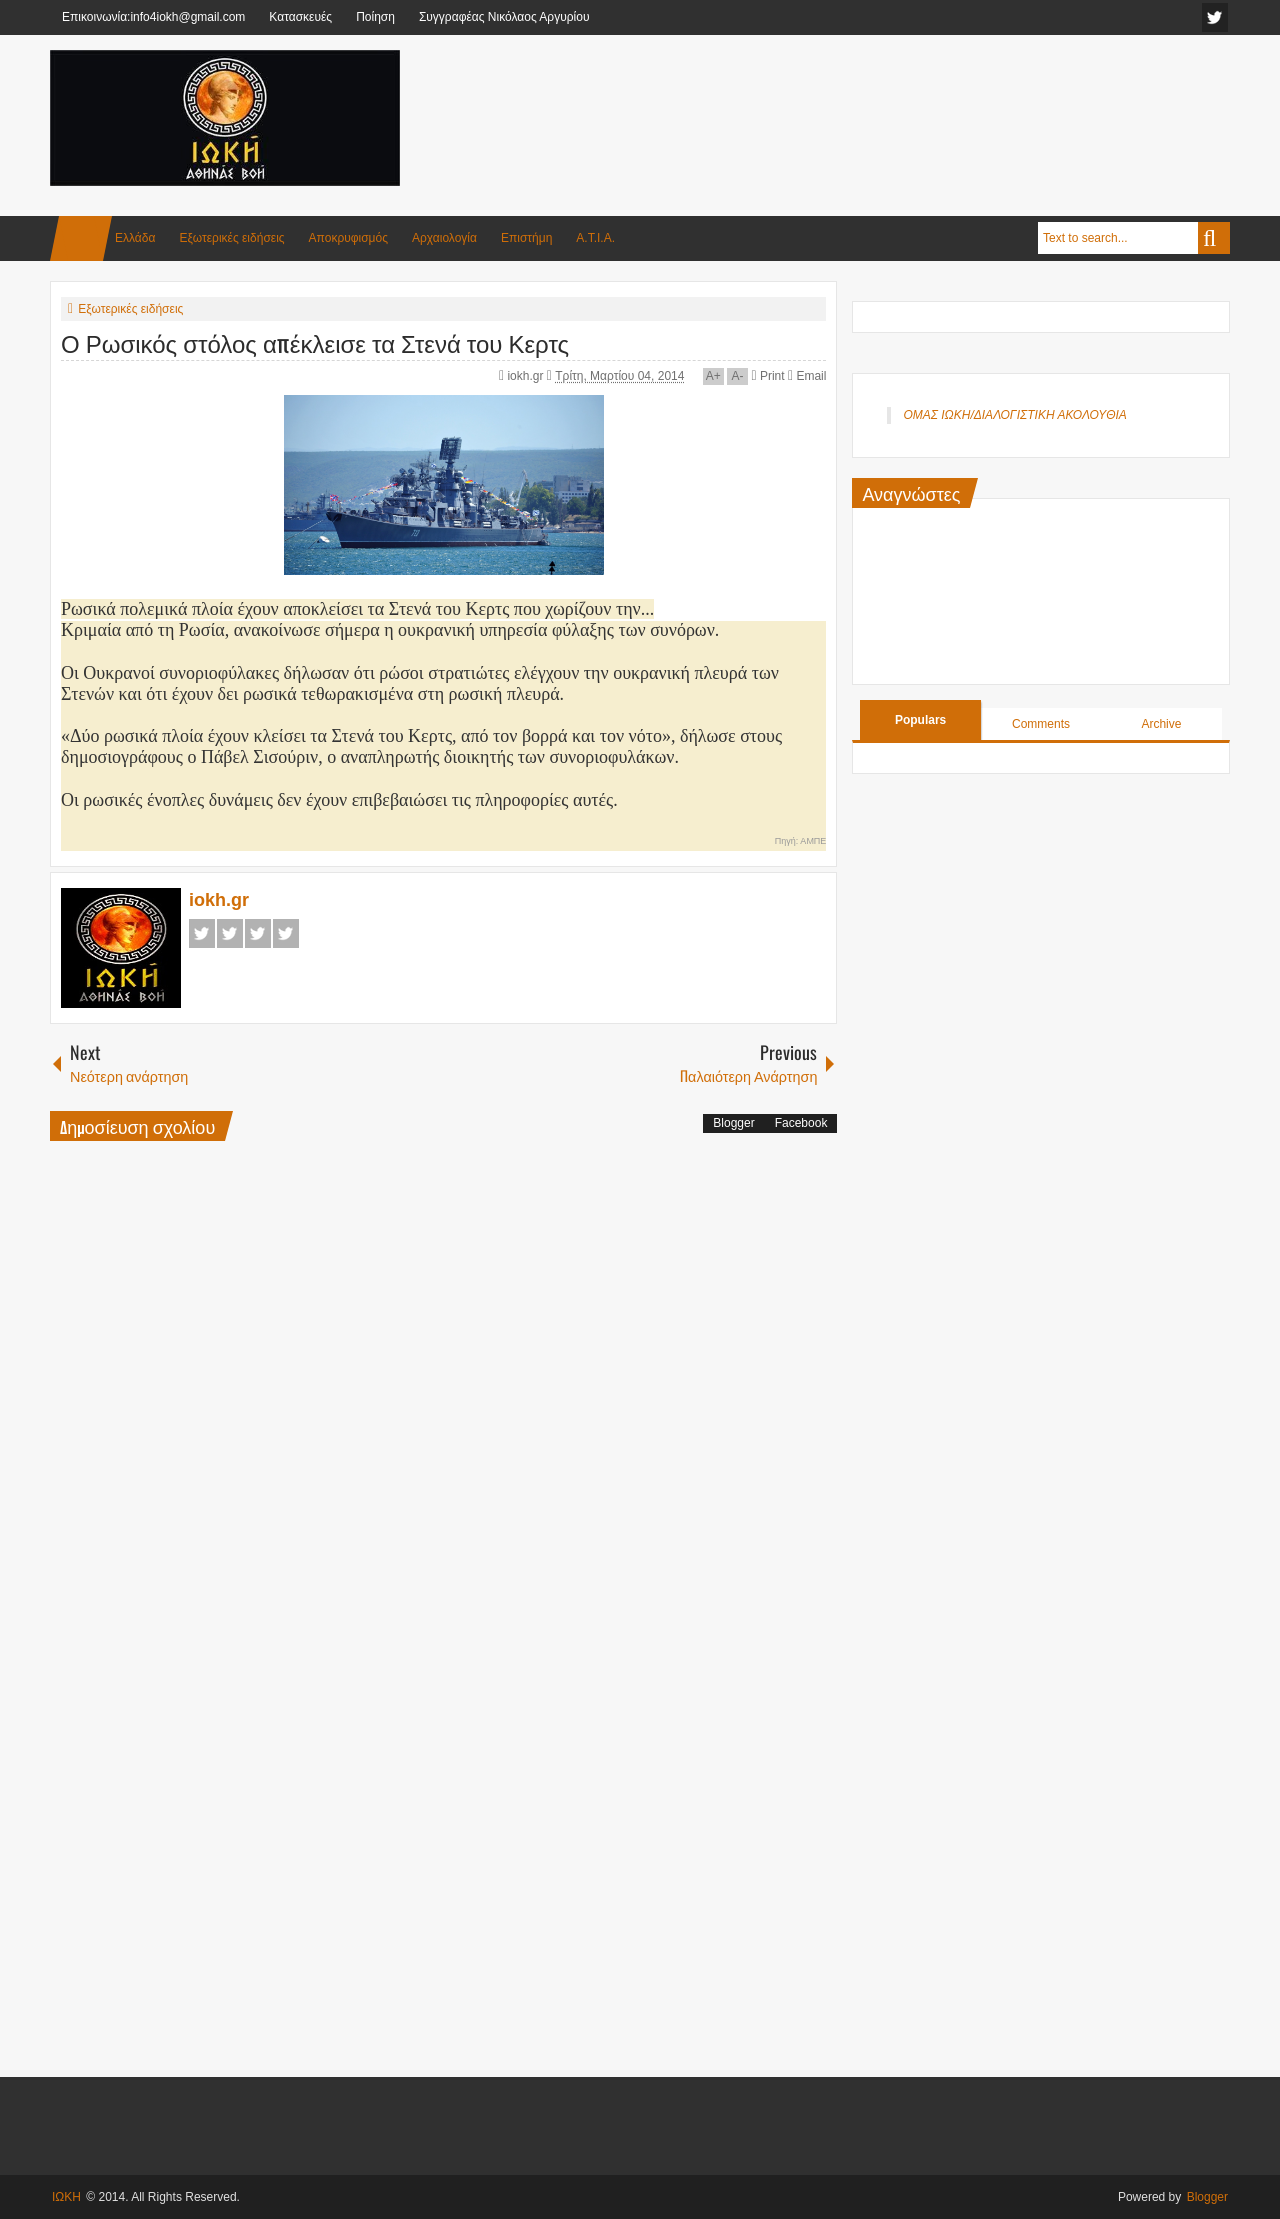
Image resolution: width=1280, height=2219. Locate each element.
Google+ (258, 933)
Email (807, 376)
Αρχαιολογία (444, 238)
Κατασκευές (300, 17)
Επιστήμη (526, 238)
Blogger (733, 1123)
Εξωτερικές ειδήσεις (231, 238)
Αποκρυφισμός (348, 238)
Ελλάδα (135, 238)
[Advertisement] (866, 99)
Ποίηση (375, 17)
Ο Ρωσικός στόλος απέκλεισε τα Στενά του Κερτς (315, 342)
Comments (1041, 724)
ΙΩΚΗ (66, 2197)
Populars (920, 720)
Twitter (230, 933)
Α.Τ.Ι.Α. (595, 238)
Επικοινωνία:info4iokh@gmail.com (153, 17)
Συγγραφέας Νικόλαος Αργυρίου (504, 17)
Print (767, 376)
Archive (1161, 724)
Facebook (202, 933)
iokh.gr (526, 376)
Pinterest (286, 933)
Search (1214, 238)
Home (81, 238)
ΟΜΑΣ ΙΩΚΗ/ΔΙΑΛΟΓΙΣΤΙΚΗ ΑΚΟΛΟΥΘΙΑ (1014, 415)
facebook (1215, 17)
